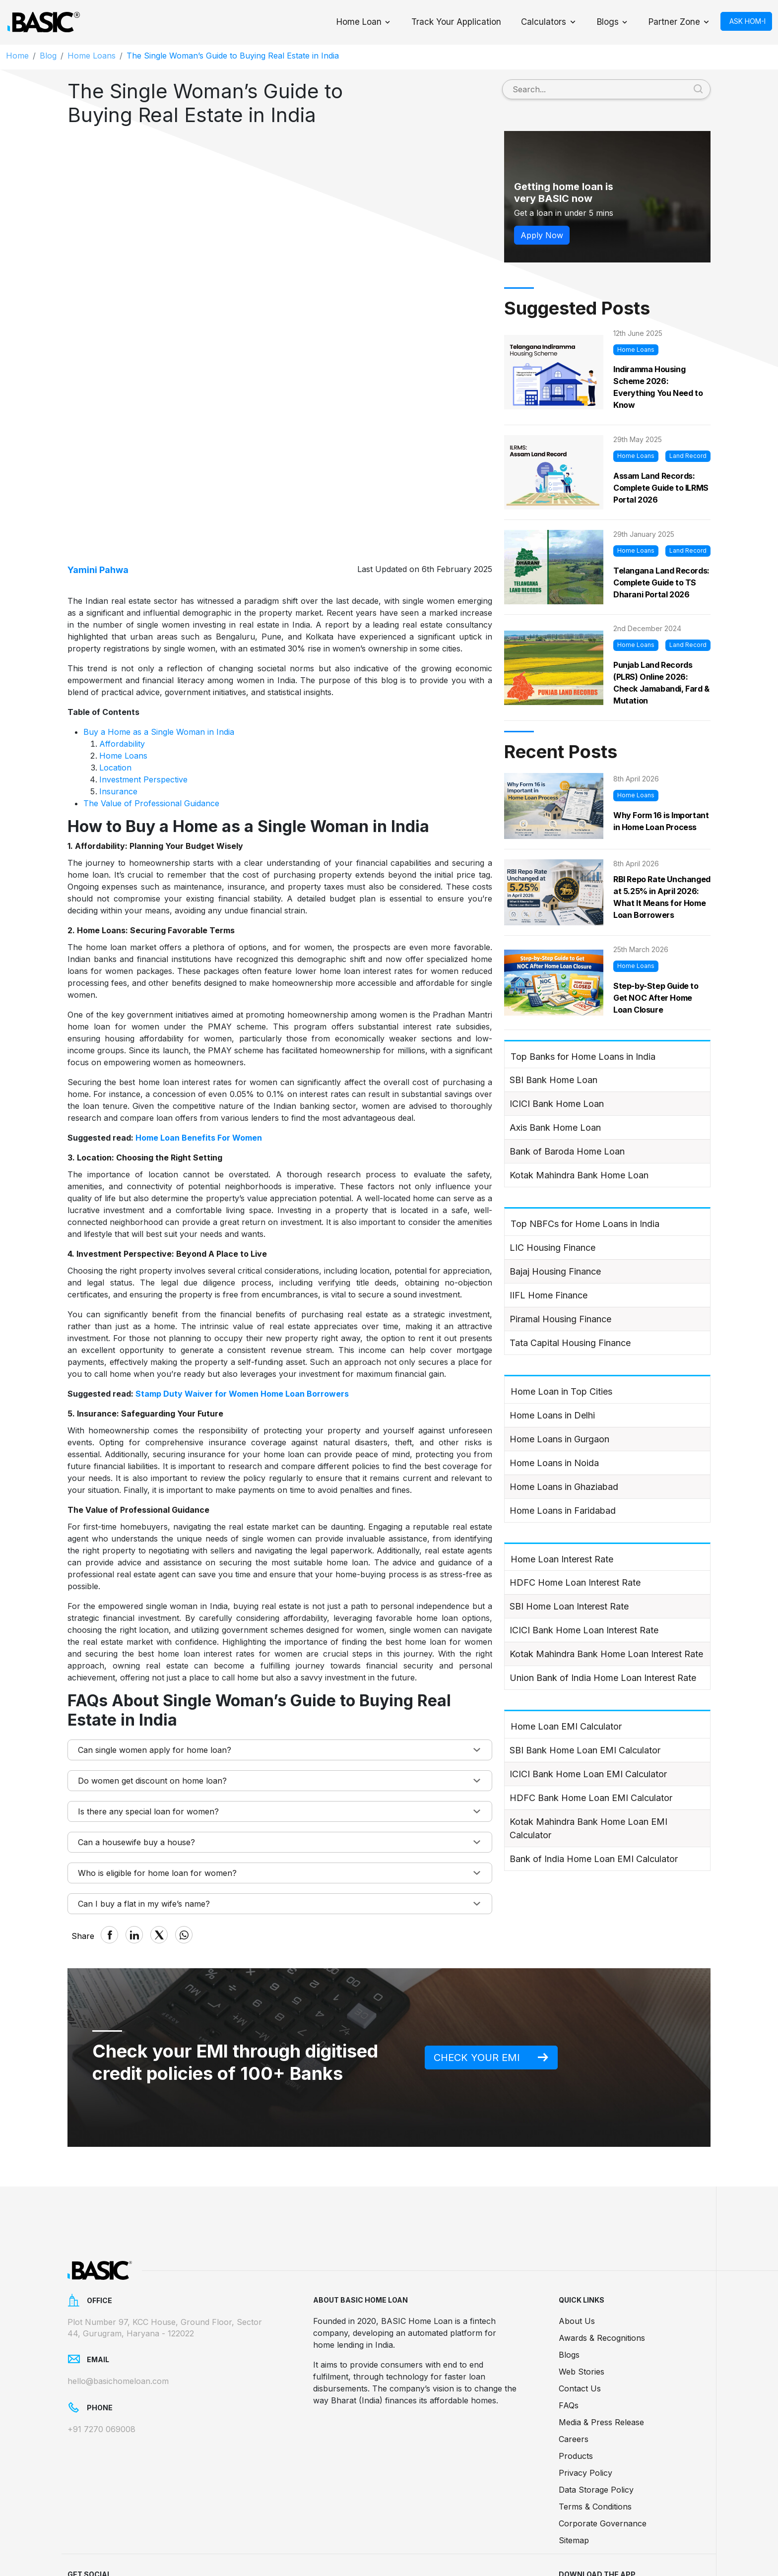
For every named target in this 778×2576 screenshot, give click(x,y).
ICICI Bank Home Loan (557, 1103)
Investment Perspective (143, 673)
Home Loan (359, 22)
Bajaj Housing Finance (555, 1271)
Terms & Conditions (595, 2434)
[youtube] (180, 2530)
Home (17, 56)
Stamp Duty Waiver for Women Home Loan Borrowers (242, 1287)
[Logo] (43, 22)
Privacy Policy (585, 2400)
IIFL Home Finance (548, 1295)
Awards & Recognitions (602, 2265)
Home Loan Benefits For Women (198, 1031)
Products (576, 2383)
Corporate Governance (603, 2451)
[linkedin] (114, 2530)
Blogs (608, 22)
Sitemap (574, 2468)
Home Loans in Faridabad (563, 1510)
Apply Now (541, 235)
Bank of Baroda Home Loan (567, 1151)
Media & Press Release (601, 2350)
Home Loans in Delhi (552, 1415)
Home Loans (91, 56)
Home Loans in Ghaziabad (564, 1486)
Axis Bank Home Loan (555, 1127)
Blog (48, 56)
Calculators (543, 22)
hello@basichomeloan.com (118, 2309)
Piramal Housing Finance (560, 1319)
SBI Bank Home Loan (553, 1080)
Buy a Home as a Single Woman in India (158, 626)
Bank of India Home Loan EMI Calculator (594, 1859)
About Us (577, 2249)
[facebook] (80, 2530)
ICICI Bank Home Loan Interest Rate (584, 1630)
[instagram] (213, 2530)
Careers (573, 2367)
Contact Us (580, 2316)
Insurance (118, 685)
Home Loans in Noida (554, 1463)
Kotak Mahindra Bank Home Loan (579, 1175)
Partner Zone (674, 22)
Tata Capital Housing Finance (570, 1343)
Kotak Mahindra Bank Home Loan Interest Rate (606, 1654)
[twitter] (147, 2530)
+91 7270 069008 (101, 2356)
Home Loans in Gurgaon (559, 1439)
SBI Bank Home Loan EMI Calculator (585, 1750)
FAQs (569, 2333)
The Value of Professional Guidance (151, 697)
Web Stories (581, 2299)
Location (115, 661)
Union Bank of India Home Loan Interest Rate (603, 1678)
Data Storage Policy (596, 2417)
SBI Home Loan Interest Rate (569, 1606)
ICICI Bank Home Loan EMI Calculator (588, 1774)
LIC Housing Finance (552, 1247)
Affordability (122, 638)
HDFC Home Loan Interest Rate (575, 1582)
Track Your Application (456, 22)
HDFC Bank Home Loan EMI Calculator (591, 1798)
